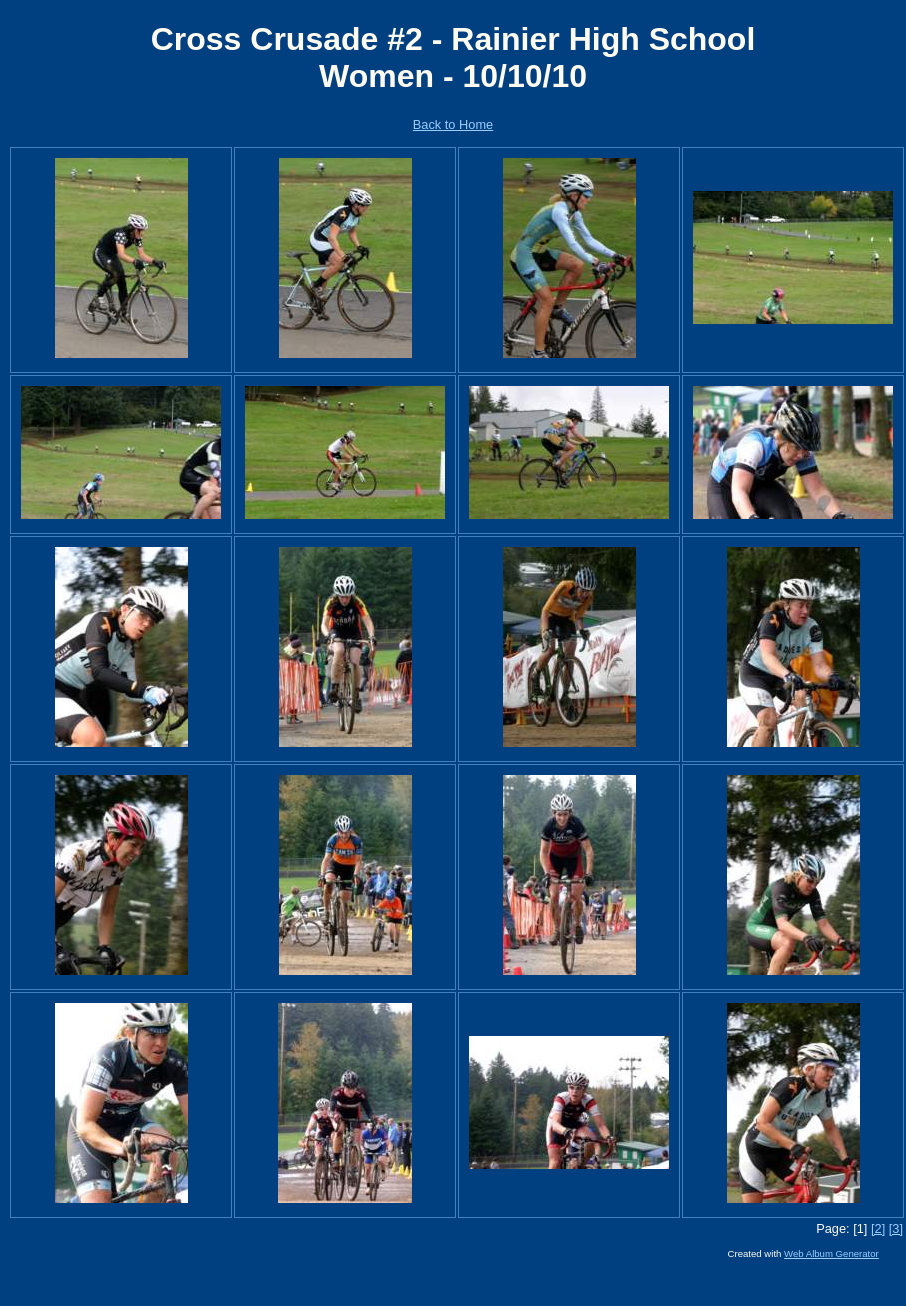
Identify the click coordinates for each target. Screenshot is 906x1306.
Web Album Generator (831, 1253)
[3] (896, 1228)
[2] (878, 1228)
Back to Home (453, 124)
